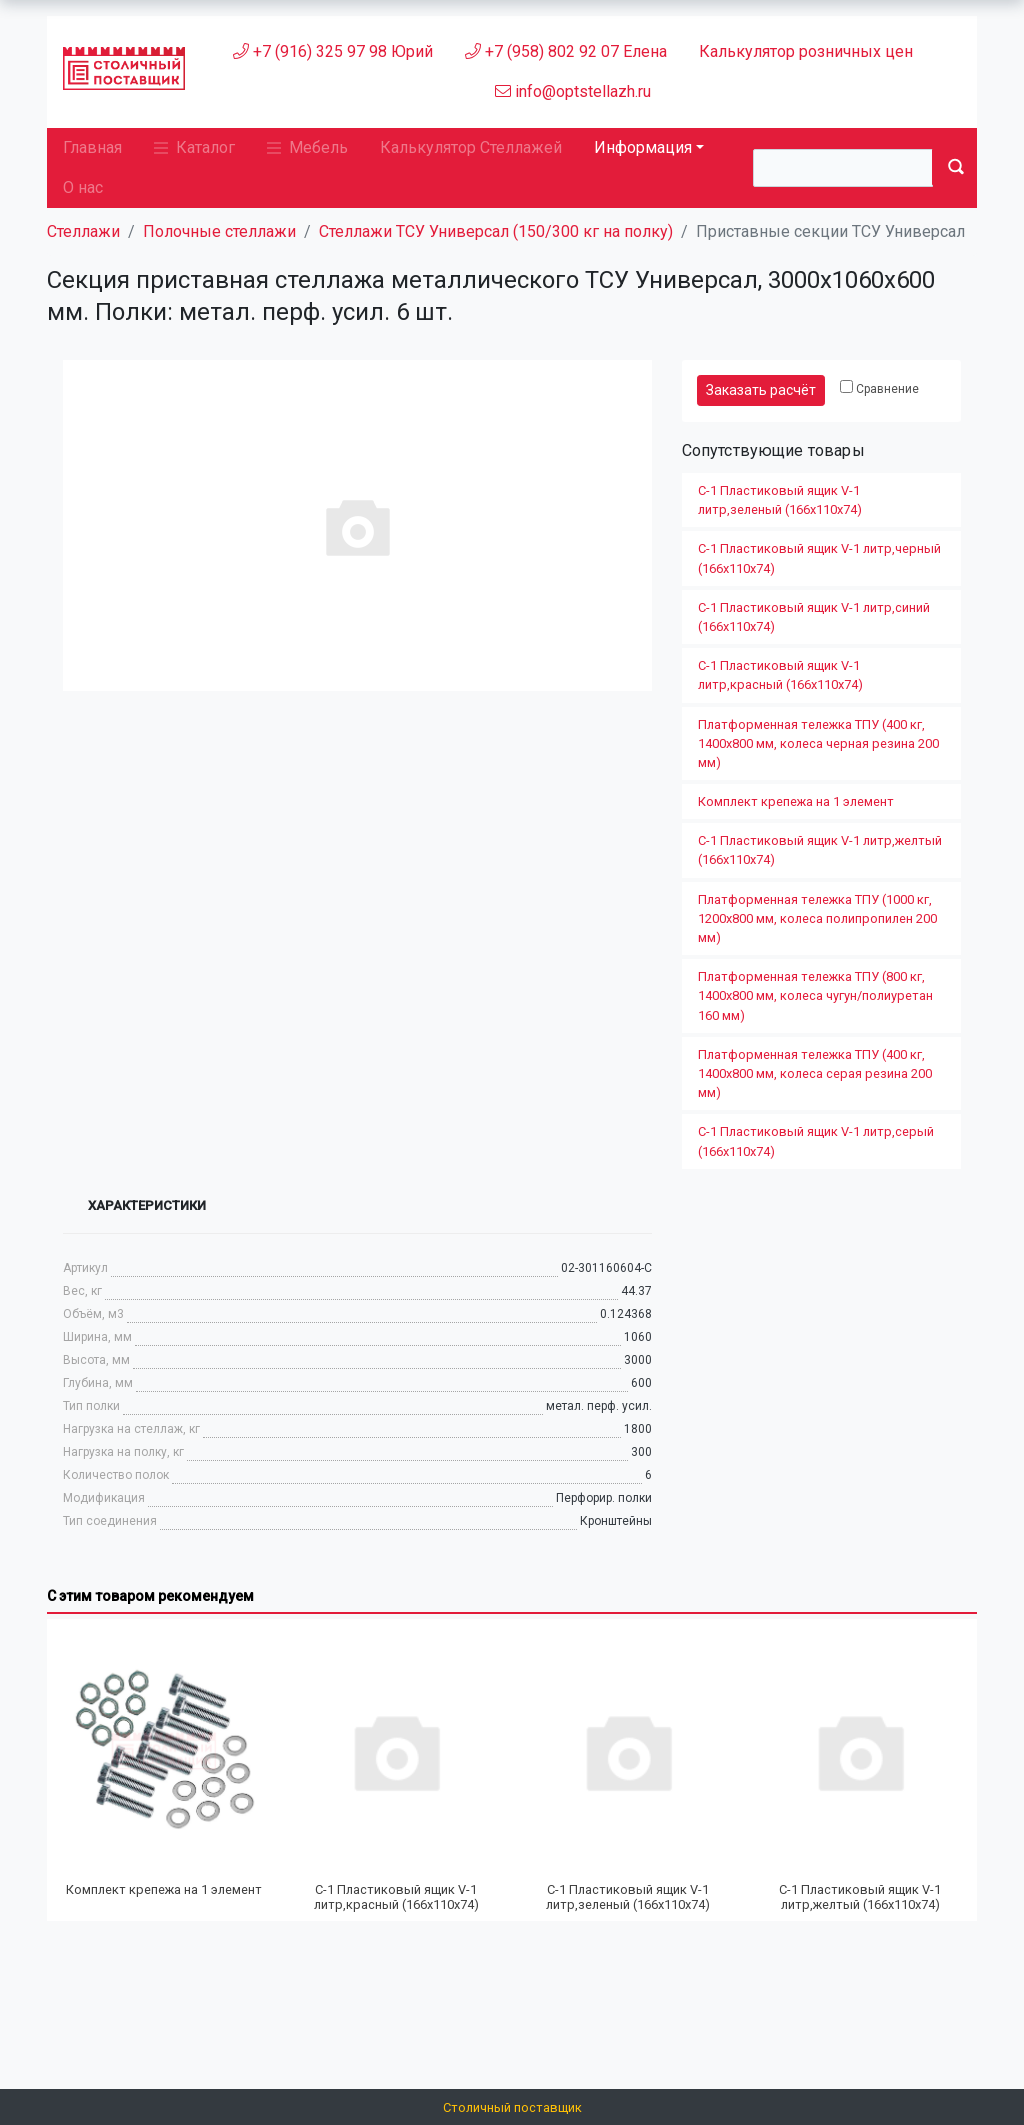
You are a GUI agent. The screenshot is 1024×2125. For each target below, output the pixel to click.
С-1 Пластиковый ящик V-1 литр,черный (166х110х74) (819, 558)
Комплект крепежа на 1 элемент (796, 801)
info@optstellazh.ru (573, 91)
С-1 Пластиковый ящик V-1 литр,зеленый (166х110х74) (780, 500)
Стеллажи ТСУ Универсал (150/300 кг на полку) (496, 231)
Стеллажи (83, 231)
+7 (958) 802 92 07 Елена (566, 51)
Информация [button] (643, 147)
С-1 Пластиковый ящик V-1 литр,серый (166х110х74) (816, 1141)
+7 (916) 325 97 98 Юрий (333, 51)
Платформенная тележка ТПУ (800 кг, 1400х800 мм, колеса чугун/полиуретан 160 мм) (815, 995)
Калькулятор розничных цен (806, 51)
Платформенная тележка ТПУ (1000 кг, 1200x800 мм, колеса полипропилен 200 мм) (817, 918)
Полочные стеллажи (219, 231)
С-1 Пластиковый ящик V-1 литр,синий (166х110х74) (814, 617)
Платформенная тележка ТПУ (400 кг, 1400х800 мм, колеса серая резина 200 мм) (815, 1073)
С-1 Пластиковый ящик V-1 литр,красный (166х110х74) (780, 675)
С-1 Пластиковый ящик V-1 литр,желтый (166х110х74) (820, 850)
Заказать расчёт (761, 390)
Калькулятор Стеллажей (471, 147)
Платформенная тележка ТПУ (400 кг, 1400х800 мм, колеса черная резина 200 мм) (818, 743)
